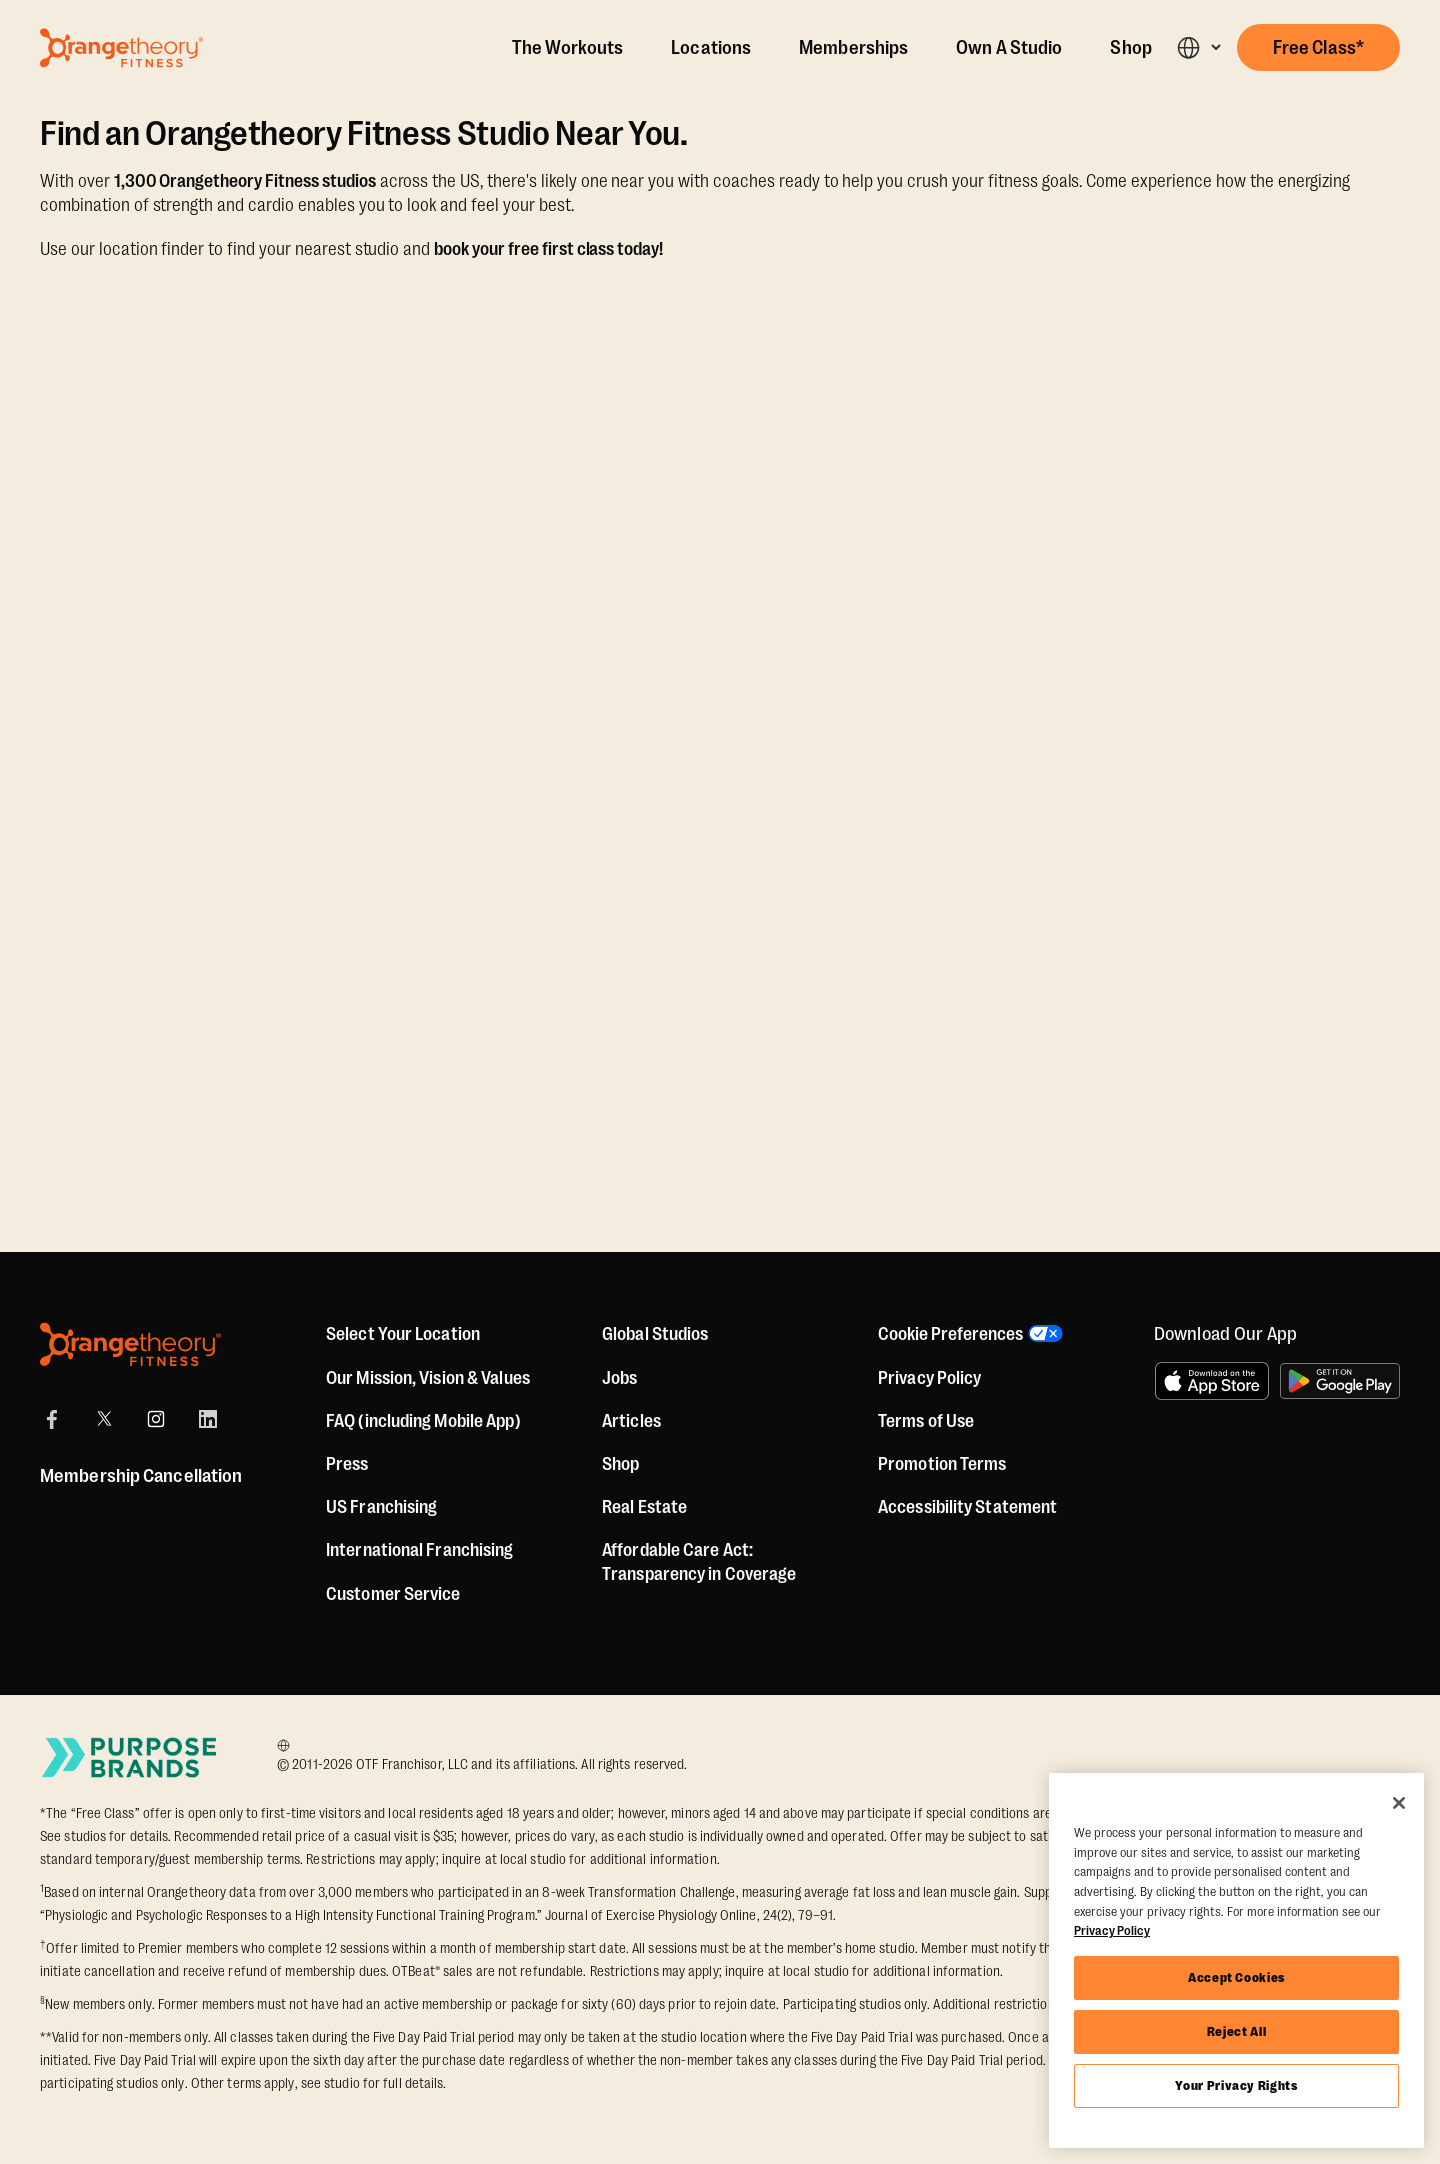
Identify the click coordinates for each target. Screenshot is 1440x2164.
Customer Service (393, 1594)
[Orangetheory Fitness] (130, 1344)
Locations (711, 48)
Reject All (1237, 2031)
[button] (1198, 47)
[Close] (1399, 1803)
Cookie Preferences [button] (950, 1334)
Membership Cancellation (141, 1476)
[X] (104, 1419)
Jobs (619, 1378)
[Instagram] (156, 1419)
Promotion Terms (942, 1464)
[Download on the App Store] (1212, 1381)
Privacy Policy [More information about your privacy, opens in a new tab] (1112, 1930)
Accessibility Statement (967, 1507)
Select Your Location (403, 1334)
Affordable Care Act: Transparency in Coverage (699, 1562)
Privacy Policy (929, 1378)
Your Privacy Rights (1236, 2085)
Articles (631, 1421)
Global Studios (655, 1334)
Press (347, 1464)
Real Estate (644, 1507)
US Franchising (381, 1507)
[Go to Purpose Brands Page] (130, 1757)
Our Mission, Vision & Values (428, 1378)
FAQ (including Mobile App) (423, 1421)
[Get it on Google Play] (1340, 1381)
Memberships (853, 48)
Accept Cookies (1236, 1977)
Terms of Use (926, 1421)
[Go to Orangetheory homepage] (121, 48)
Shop (1130, 48)
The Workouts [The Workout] (567, 48)
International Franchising (420, 1550)
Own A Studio (1009, 48)
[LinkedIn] (208, 1419)
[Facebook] (52, 1419)
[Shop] (620, 1464)
